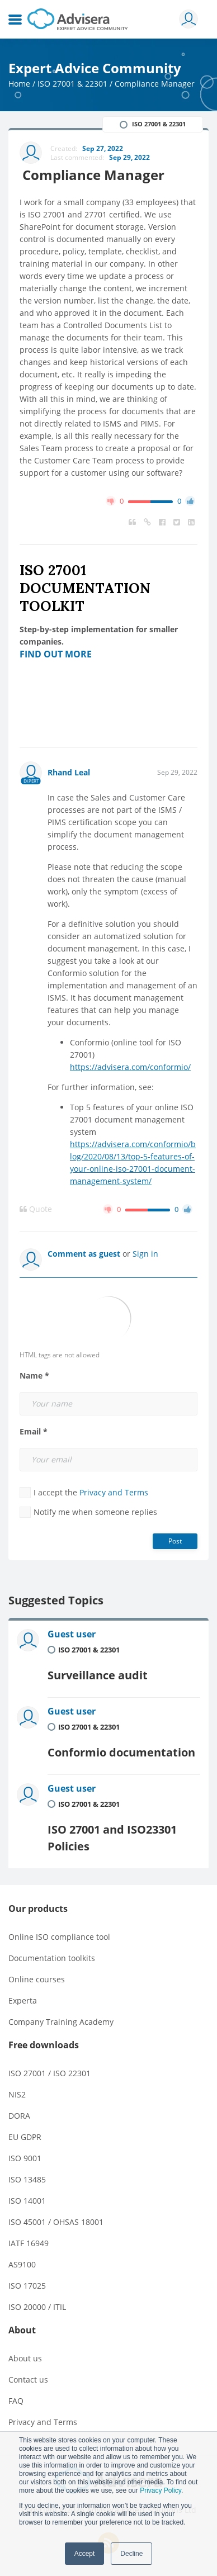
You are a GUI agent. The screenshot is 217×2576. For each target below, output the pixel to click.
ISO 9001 (24, 2158)
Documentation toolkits (51, 1958)
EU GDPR (24, 2137)
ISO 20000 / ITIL (37, 2307)
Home (19, 83)
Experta (22, 2000)
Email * (34, 1432)
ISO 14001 (27, 2200)
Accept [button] (84, 2554)
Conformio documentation (121, 1752)
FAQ (15, 2400)
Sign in (145, 1253)
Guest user (72, 1634)
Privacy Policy (160, 2490)
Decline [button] (131, 2554)
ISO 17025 (27, 2285)
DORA (19, 2115)
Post (175, 1541)
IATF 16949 (28, 2243)
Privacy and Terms (113, 1492)
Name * (34, 1376)
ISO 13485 (27, 2179)
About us (25, 2358)
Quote (36, 1209)
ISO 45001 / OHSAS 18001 (55, 2222)
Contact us (28, 2379)
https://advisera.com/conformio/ (130, 1067)
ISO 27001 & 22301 (72, 83)
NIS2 (17, 2094)
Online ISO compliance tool (59, 1936)
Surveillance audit (98, 1675)
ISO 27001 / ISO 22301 (49, 2073)
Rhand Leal (69, 772)
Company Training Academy (61, 2021)
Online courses (36, 1979)
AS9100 (22, 2264)
